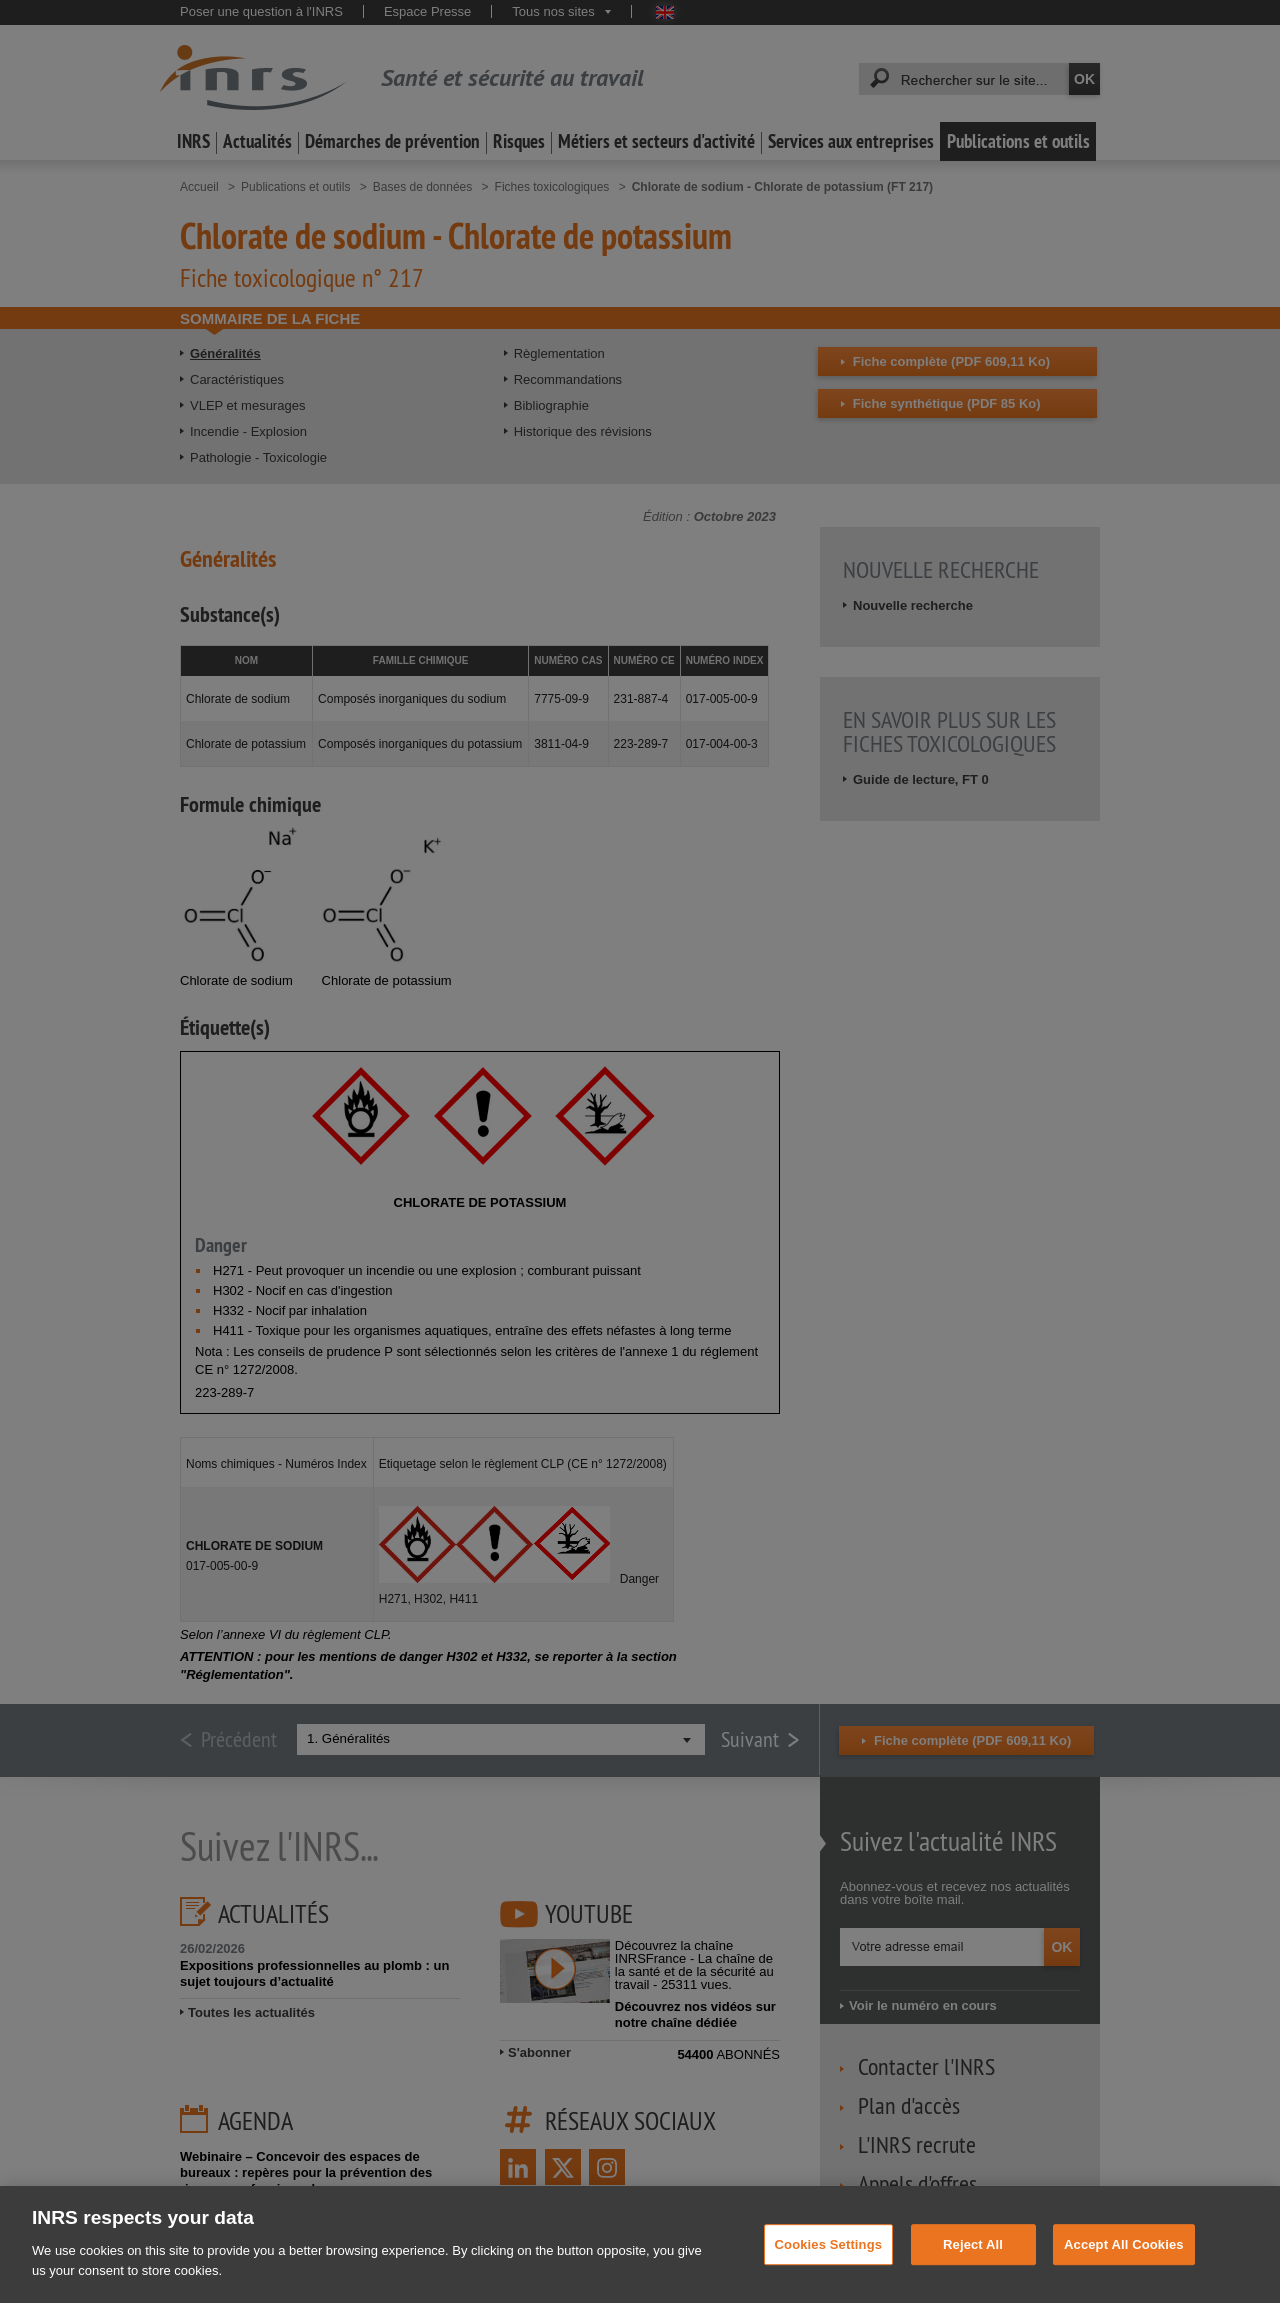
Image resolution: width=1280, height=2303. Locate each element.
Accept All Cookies (1124, 2273)
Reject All (973, 2273)
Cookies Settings (829, 2273)
